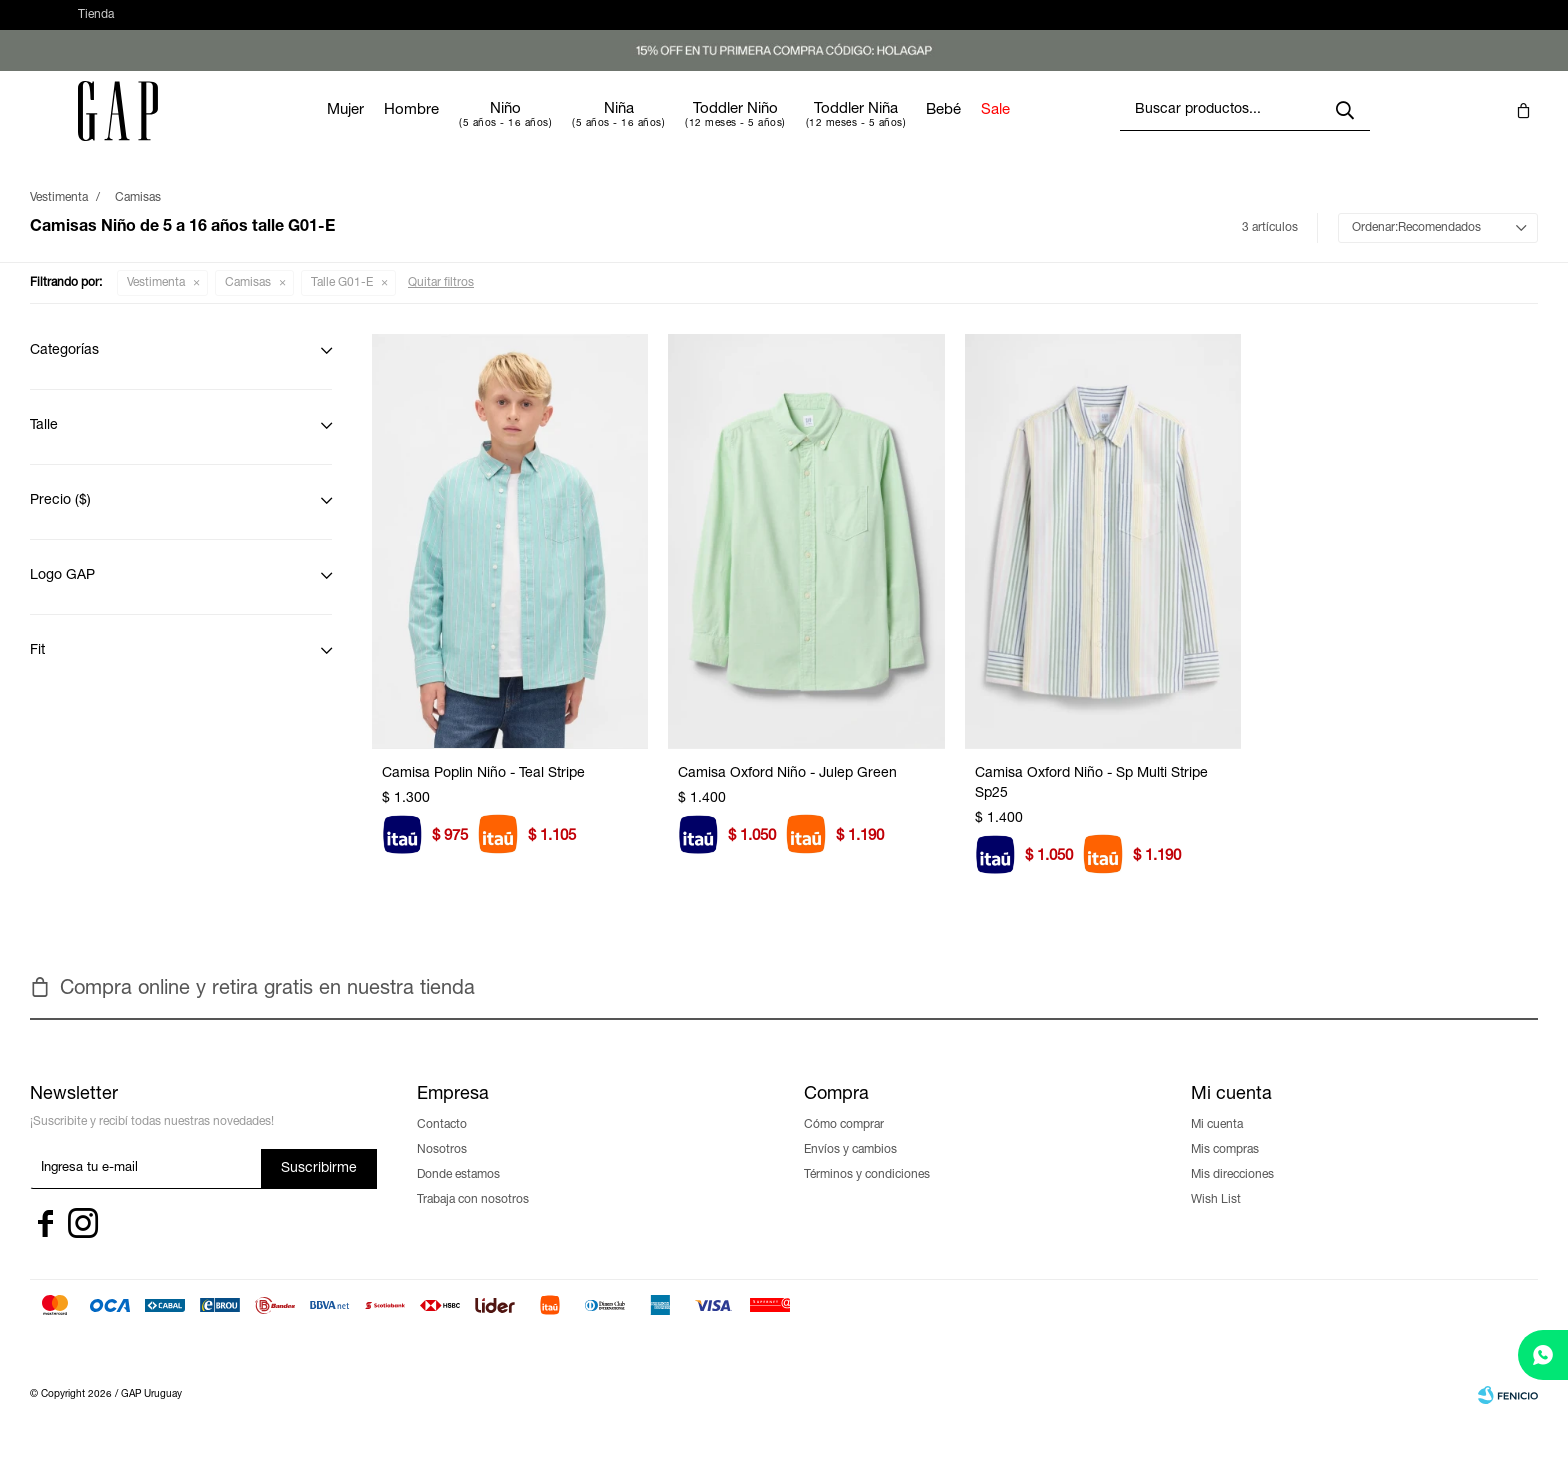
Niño (565, 129)
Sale (1055, 130)
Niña (679, 129)
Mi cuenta (1217, 1145)
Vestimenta (156, 303)
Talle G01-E (342, 303)
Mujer (405, 130)
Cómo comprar (844, 1145)
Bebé (1003, 130)
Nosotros (442, 1170)
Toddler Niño (795, 129)
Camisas (248, 303)
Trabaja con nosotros (473, 1220)
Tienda (96, 25)
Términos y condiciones (867, 1195)
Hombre (471, 130)
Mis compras (1225, 1170)
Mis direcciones (1232, 1195)
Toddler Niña (916, 129)
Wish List (1216, 1220)
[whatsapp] (1543, 1355)
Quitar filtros (441, 303)
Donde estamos (458, 1195)
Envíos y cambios (850, 1170)
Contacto (442, 1145)
